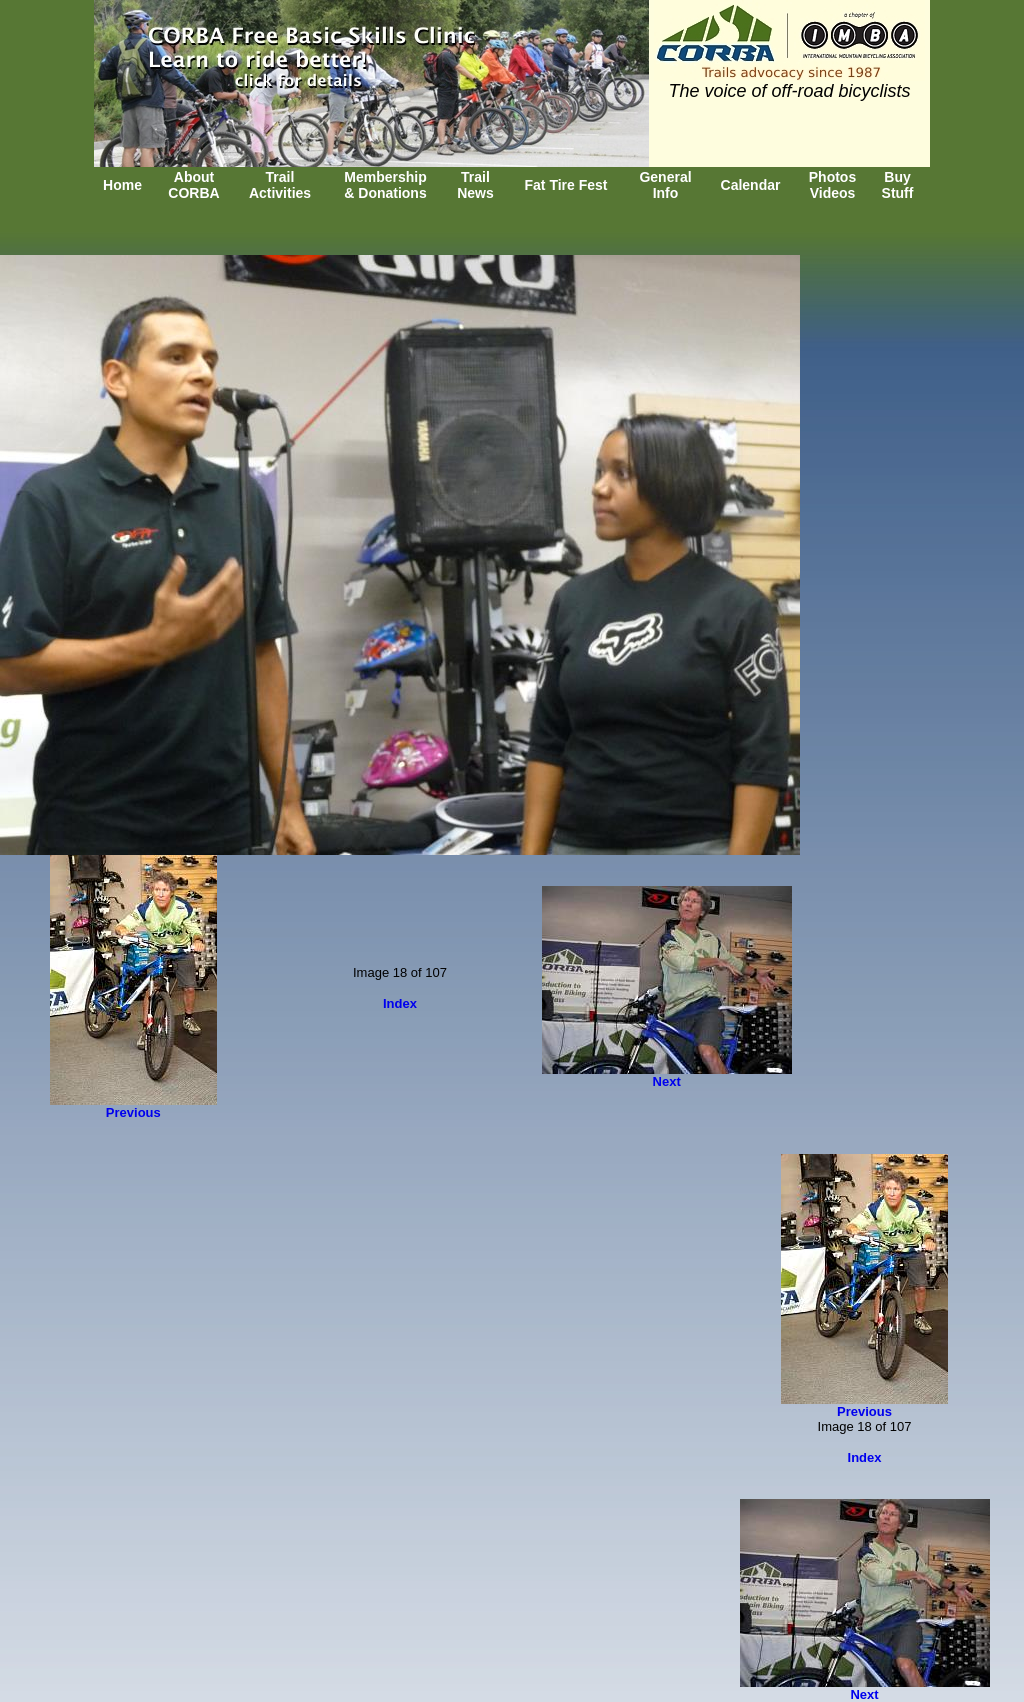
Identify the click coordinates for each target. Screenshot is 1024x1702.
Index (400, 1003)
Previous (133, 1112)
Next (667, 1081)
